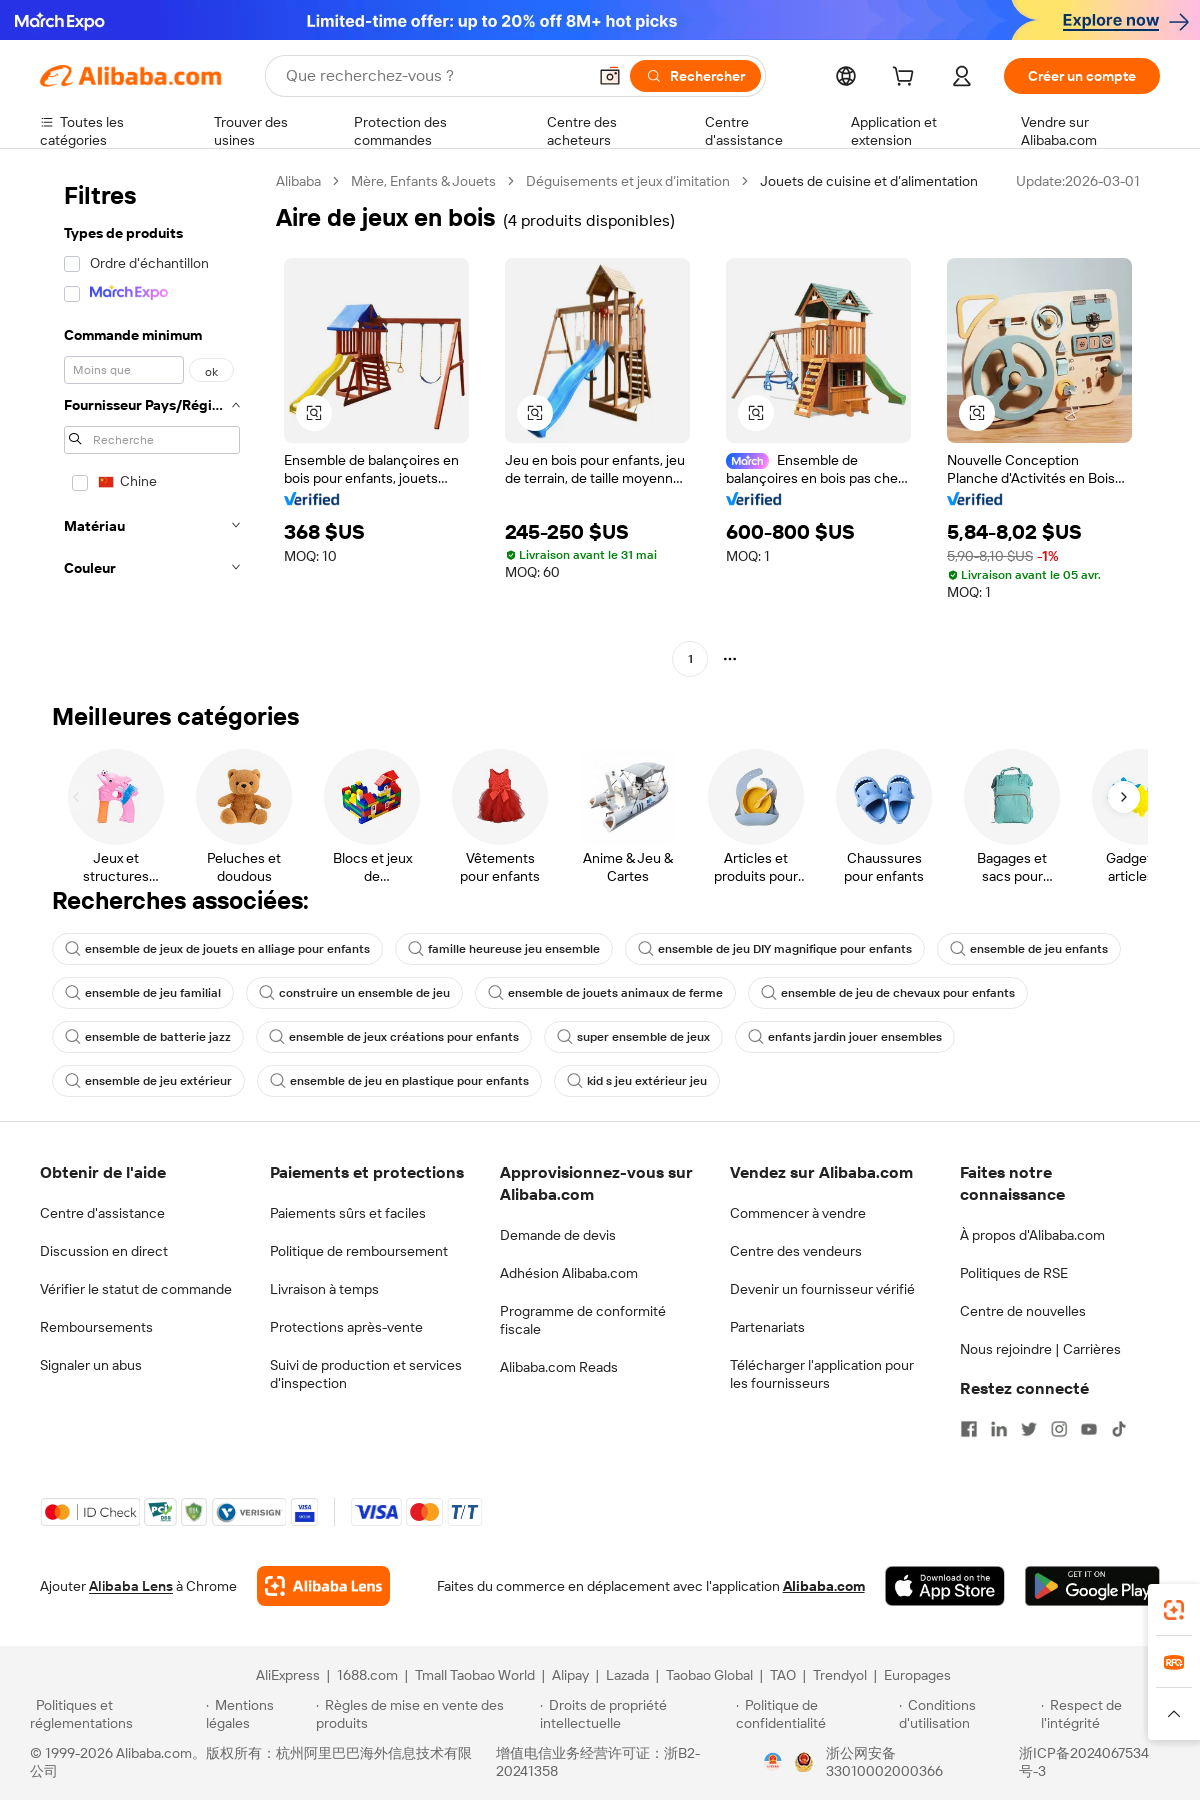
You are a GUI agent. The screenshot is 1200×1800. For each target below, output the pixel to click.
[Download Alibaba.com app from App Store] (945, 1586)
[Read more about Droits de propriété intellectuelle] (635, 1714)
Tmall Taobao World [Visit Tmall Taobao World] (475, 1675)
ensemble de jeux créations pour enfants (394, 1037)
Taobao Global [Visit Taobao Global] (709, 1675)
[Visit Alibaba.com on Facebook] (969, 1429)
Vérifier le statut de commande (136, 1289)
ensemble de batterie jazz (148, 1037)
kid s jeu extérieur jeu (637, 1081)
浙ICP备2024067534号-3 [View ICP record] (1084, 1762)
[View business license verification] (773, 1762)
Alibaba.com (824, 1586)
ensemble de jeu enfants (1029, 949)
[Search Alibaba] (434, 76)
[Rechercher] (695, 76)
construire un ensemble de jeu (354, 993)
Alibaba (298, 181)
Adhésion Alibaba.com (569, 1273)
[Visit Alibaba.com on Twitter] (1029, 1429)
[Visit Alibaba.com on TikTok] (1119, 1429)
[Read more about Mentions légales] (257, 1714)
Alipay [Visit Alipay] (570, 1675)
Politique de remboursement (359, 1251)
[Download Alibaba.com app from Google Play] (1092, 1586)
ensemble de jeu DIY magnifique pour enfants (775, 949)
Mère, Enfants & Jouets (423, 181)
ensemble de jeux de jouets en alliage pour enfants (217, 949)
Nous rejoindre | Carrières (1040, 1349)
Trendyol (840, 1675)
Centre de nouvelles (1023, 1311)
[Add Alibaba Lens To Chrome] (323, 1586)
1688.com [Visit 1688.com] (367, 1675)
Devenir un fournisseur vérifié (822, 1289)
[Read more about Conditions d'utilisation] (967, 1714)
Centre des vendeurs (796, 1251)
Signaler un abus (91, 1365)
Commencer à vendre (798, 1213)
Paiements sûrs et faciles (348, 1213)
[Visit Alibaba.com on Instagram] (1059, 1429)
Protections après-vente (346, 1327)
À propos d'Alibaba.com (1032, 1235)
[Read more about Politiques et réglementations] (115, 1714)
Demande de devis (558, 1235)
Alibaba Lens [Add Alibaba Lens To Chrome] (131, 1586)
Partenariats (767, 1327)
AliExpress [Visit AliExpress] (288, 1675)
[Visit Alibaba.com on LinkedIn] (999, 1429)
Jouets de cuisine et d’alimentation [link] (869, 181)
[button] (610, 76)
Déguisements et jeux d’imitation (628, 181)
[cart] (907, 79)
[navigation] (152, 422)
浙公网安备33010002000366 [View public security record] (884, 1762)
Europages (917, 1675)
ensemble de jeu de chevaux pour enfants (888, 993)
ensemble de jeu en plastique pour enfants (399, 1081)
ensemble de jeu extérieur (148, 1081)
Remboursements (96, 1327)
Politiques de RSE (1014, 1273)
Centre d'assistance (102, 1213)
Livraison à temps (324, 1289)
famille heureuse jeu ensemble (504, 949)
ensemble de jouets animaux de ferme (605, 993)
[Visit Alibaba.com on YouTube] (1089, 1429)
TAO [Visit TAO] (783, 1675)
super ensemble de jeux (633, 1037)
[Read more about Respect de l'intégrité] (1105, 1714)
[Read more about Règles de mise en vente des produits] (425, 1714)
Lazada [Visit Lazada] (627, 1675)
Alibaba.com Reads (559, 1367)
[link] (1174, 1610)
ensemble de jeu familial (143, 993)
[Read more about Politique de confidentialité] (814, 1714)
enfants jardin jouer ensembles (845, 1037)
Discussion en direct (104, 1251)
